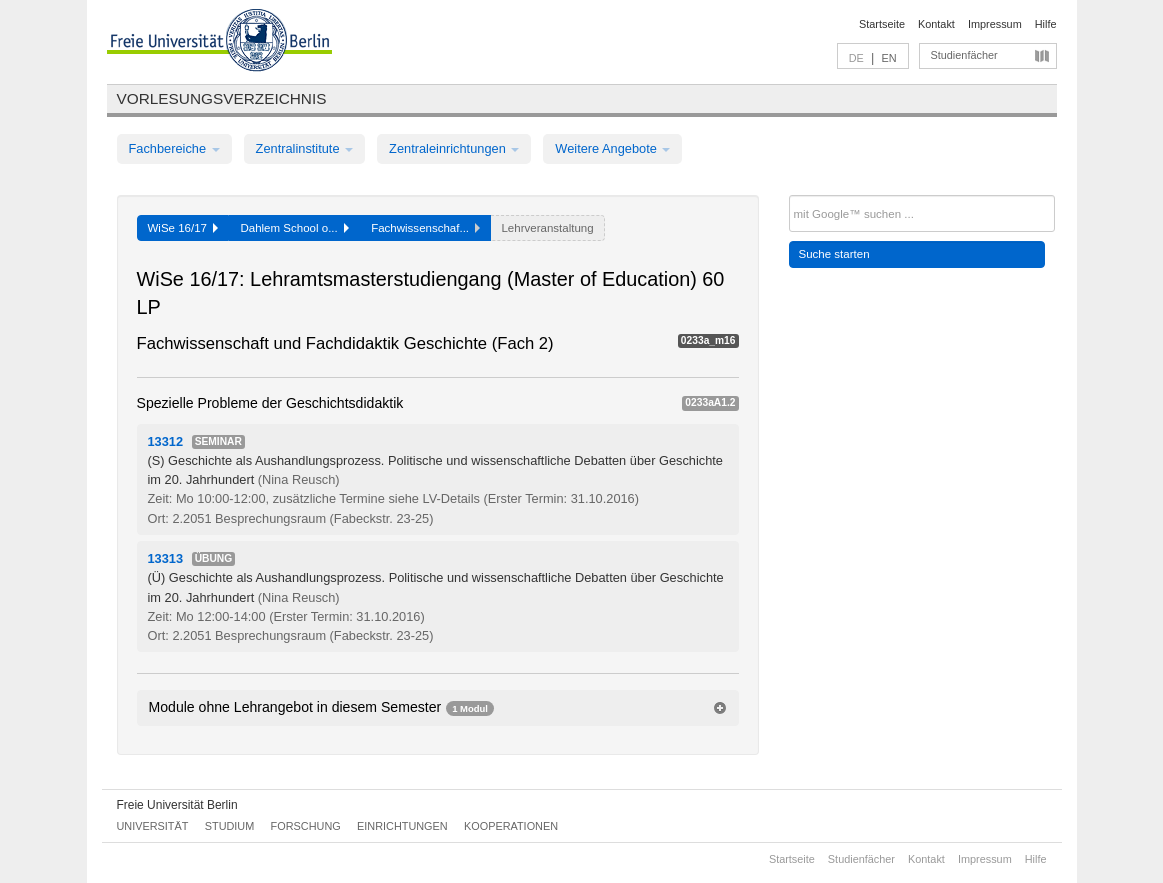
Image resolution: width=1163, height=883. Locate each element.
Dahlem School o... (294, 228)
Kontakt (936, 24)
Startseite (882, 24)
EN (888, 58)
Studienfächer (964, 55)
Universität (153, 826)
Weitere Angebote (612, 148)
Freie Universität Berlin (177, 805)
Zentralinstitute (305, 148)
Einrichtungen (402, 826)
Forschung (306, 826)
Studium (230, 826)
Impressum (995, 24)
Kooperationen (511, 826)
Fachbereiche (174, 148)
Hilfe (1046, 24)
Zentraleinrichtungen (454, 148)
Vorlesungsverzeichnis (222, 98)
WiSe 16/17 (183, 228)
